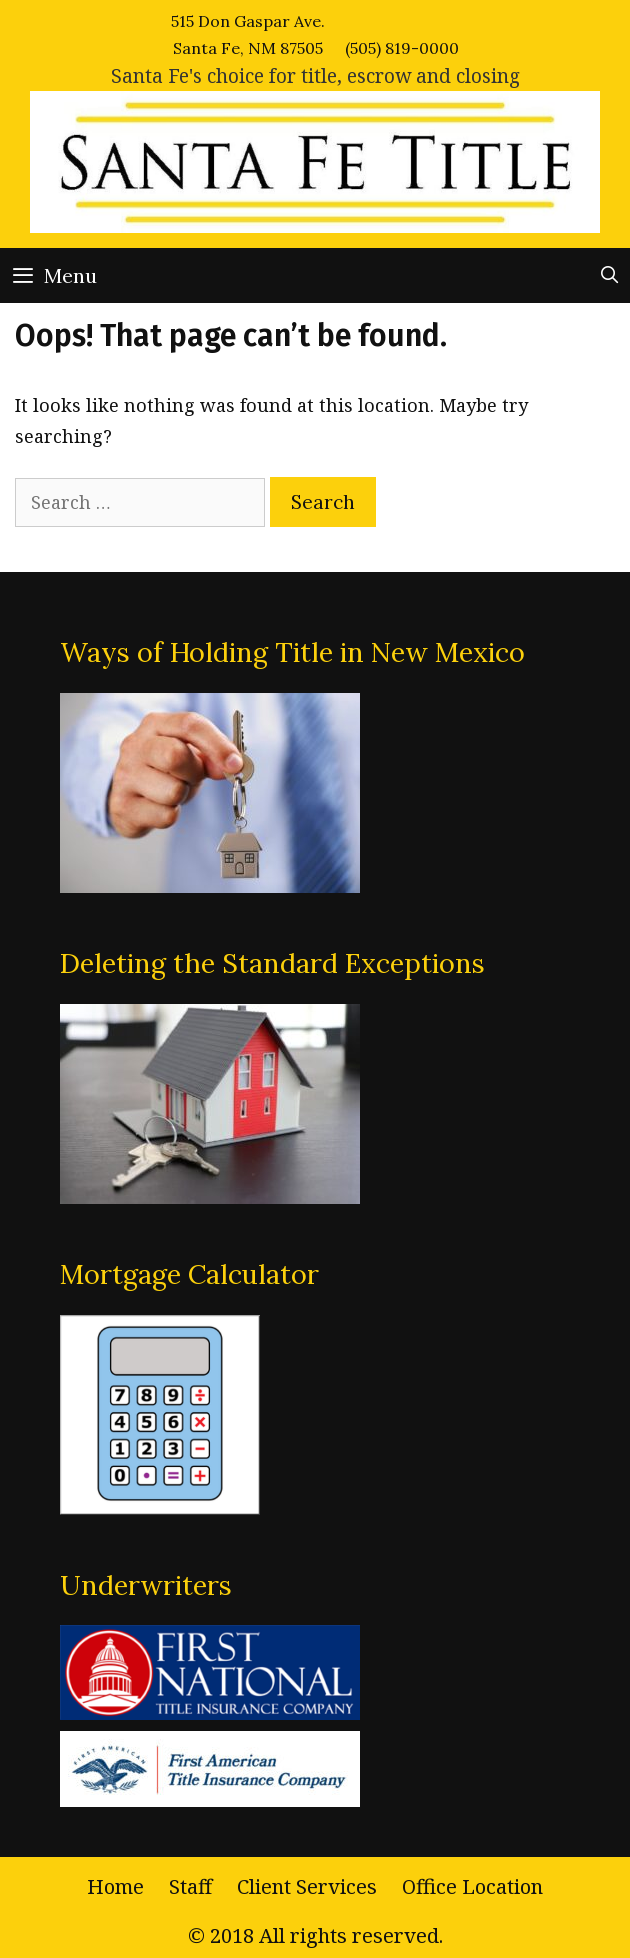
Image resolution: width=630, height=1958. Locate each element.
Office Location (472, 1886)
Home (115, 1886)
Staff (190, 1886)
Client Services (307, 1886)
